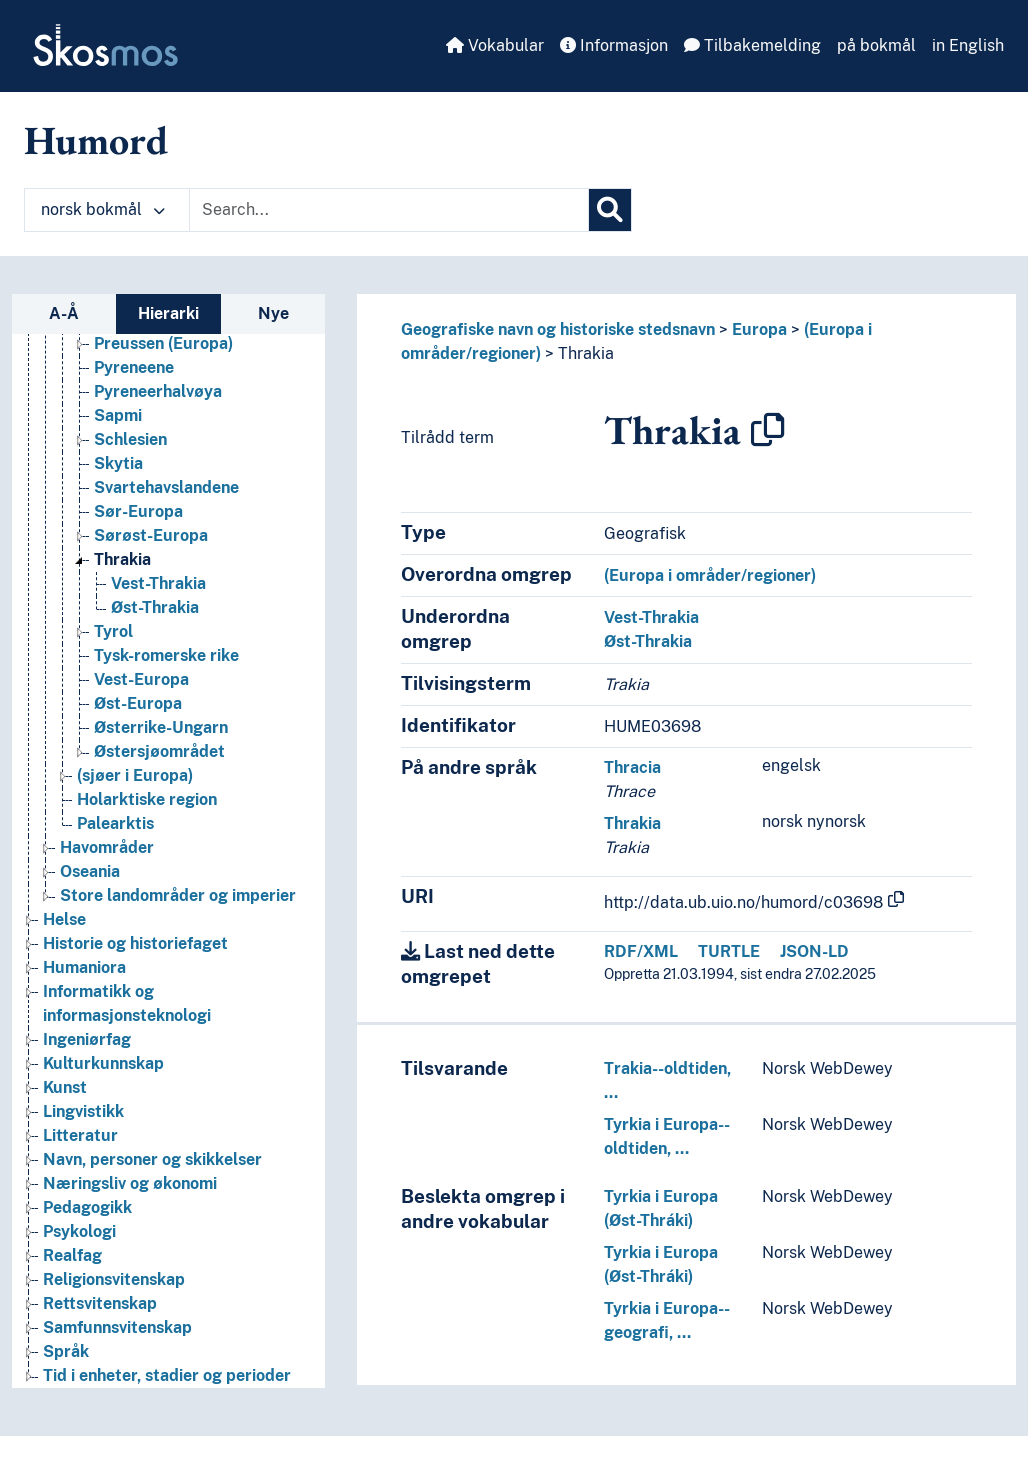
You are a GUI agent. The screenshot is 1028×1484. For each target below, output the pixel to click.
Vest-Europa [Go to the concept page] (141, 679)
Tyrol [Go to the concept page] (113, 631)
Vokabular (495, 45)
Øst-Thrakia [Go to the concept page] (155, 607)
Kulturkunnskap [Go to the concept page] (103, 1063)
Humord (96, 140)
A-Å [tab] (64, 313)
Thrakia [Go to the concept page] (122, 559)
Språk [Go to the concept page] (66, 1351)
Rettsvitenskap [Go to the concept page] (100, 1303)
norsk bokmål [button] (103, 209)
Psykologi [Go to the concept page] (79, 1231)
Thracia (632, 767)
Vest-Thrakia (651, 617)
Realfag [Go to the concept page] (72, 1255)
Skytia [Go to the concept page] (118, 463)
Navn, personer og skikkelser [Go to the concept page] (152, 1159)
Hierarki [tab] (168, 313)
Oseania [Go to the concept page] (90, 871)
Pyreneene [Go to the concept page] (134, 367)
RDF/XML (641, 951)
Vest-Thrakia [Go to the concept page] (158, 583)
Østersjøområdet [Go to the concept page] (159, 751)
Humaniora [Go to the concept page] (84, 967)
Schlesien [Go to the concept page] (130, 439)
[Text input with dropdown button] (389, 210)
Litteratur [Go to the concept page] (80, 1135)
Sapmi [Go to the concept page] (118, 415)
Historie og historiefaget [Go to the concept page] (135, 943)
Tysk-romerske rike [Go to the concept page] (166, 655)
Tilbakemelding (752, 45)
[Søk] (610, 210)
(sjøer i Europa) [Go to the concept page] (135, 775)
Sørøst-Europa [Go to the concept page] (151, 535)
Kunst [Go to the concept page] (65, 1087)
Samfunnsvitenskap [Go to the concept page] (117, 1327)
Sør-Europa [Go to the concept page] (138, 511)
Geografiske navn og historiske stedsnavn (558, 329)
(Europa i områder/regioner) (710, 575)
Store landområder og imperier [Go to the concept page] (178, 895)
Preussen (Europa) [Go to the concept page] (163, 343)
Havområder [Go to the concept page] (107, 847)
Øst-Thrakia (648, 641)
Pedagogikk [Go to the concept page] (87, 1207)
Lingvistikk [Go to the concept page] (83, 1111)
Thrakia (586, 353)
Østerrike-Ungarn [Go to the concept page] (161, 727)
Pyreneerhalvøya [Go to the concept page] (158, 391)
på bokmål (876, 45)
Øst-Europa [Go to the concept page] (138, 703)
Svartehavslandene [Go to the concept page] (166, 487)
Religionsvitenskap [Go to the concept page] (114, 1279)
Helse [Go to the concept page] (64, 919)
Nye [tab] (273, 313)
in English (968, 45)
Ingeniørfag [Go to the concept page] (87, 1039)
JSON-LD (814, 951)
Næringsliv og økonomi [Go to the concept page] (130, 1183)
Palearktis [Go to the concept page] (115, 823)
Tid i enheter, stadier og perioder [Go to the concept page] (167, 1375)
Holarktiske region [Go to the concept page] (147, 799)
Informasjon (614, 45)
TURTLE (729, 951)
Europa (759, 329)
